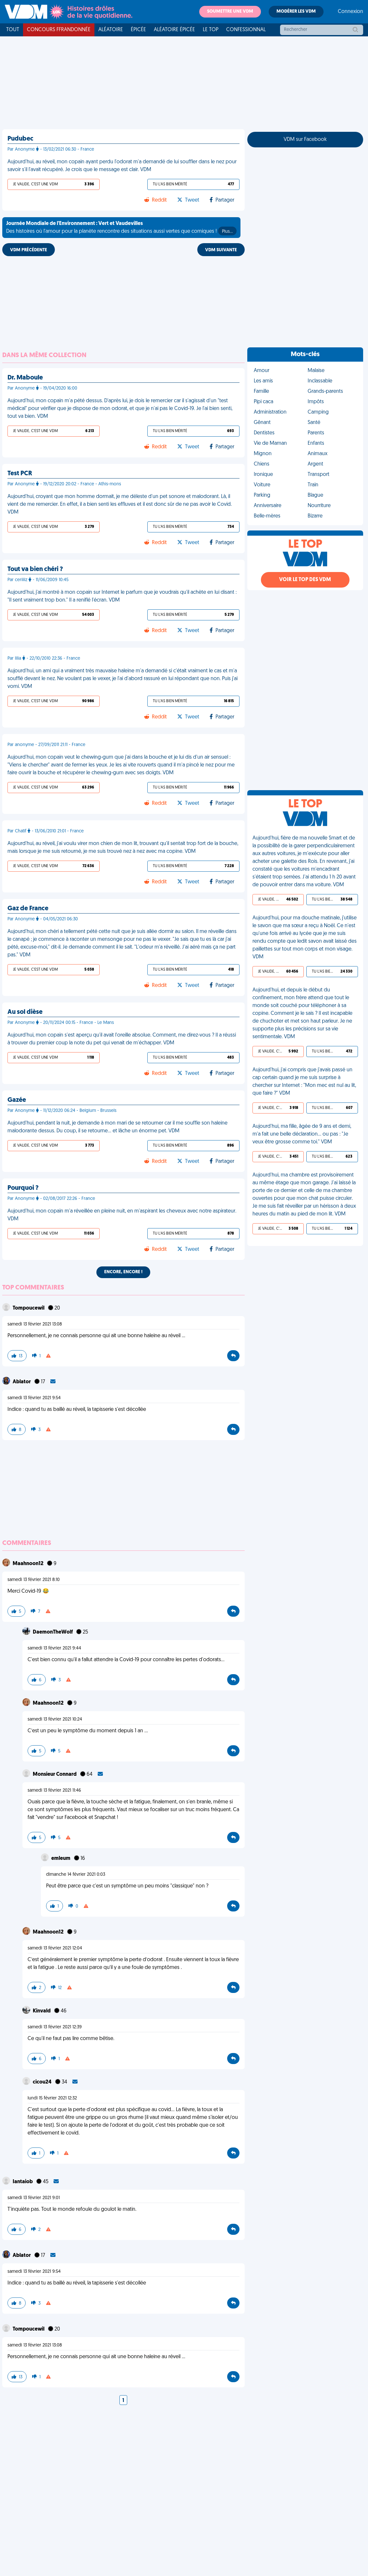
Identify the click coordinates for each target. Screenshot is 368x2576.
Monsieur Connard (55, 1774)
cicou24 (43, 2082)
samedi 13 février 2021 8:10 (33, 1579)
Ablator (22, 1382)
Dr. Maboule (25, 378)
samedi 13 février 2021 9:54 (34, 1398)
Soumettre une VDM (230, 11)
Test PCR (19, 473)
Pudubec (20, 139)
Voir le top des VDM (305, 579)
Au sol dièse (25, 1012)
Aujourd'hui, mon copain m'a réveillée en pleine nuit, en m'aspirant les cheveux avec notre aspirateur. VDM (121, 1215)
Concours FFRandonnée (59, 29)
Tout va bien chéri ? (35, 569)
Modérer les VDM (296, 11)
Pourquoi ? (23, 1188)
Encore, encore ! (123, 1272)
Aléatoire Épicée (174, 29)
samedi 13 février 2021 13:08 (34, 1324)
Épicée (138, 29)
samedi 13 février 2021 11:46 (54, 1790)
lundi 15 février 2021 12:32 (52, 2098)
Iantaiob (23, 2181)
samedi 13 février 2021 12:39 (55, 2027)
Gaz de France (27, 908)
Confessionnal (246, 29)
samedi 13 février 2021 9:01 (33, 2198)
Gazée (16, 1100)
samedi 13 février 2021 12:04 (55, 1948)
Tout (12, 29)
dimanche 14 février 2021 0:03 (75, 1874)
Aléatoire (110, 29)
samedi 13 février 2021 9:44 (54, 1648)
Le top (210, 29)
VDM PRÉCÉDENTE (28, 250)
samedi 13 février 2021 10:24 (55, 1719)
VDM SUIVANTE (221, 250)
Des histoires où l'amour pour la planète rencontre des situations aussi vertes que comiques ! (121, 228)
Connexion (350, 11)
